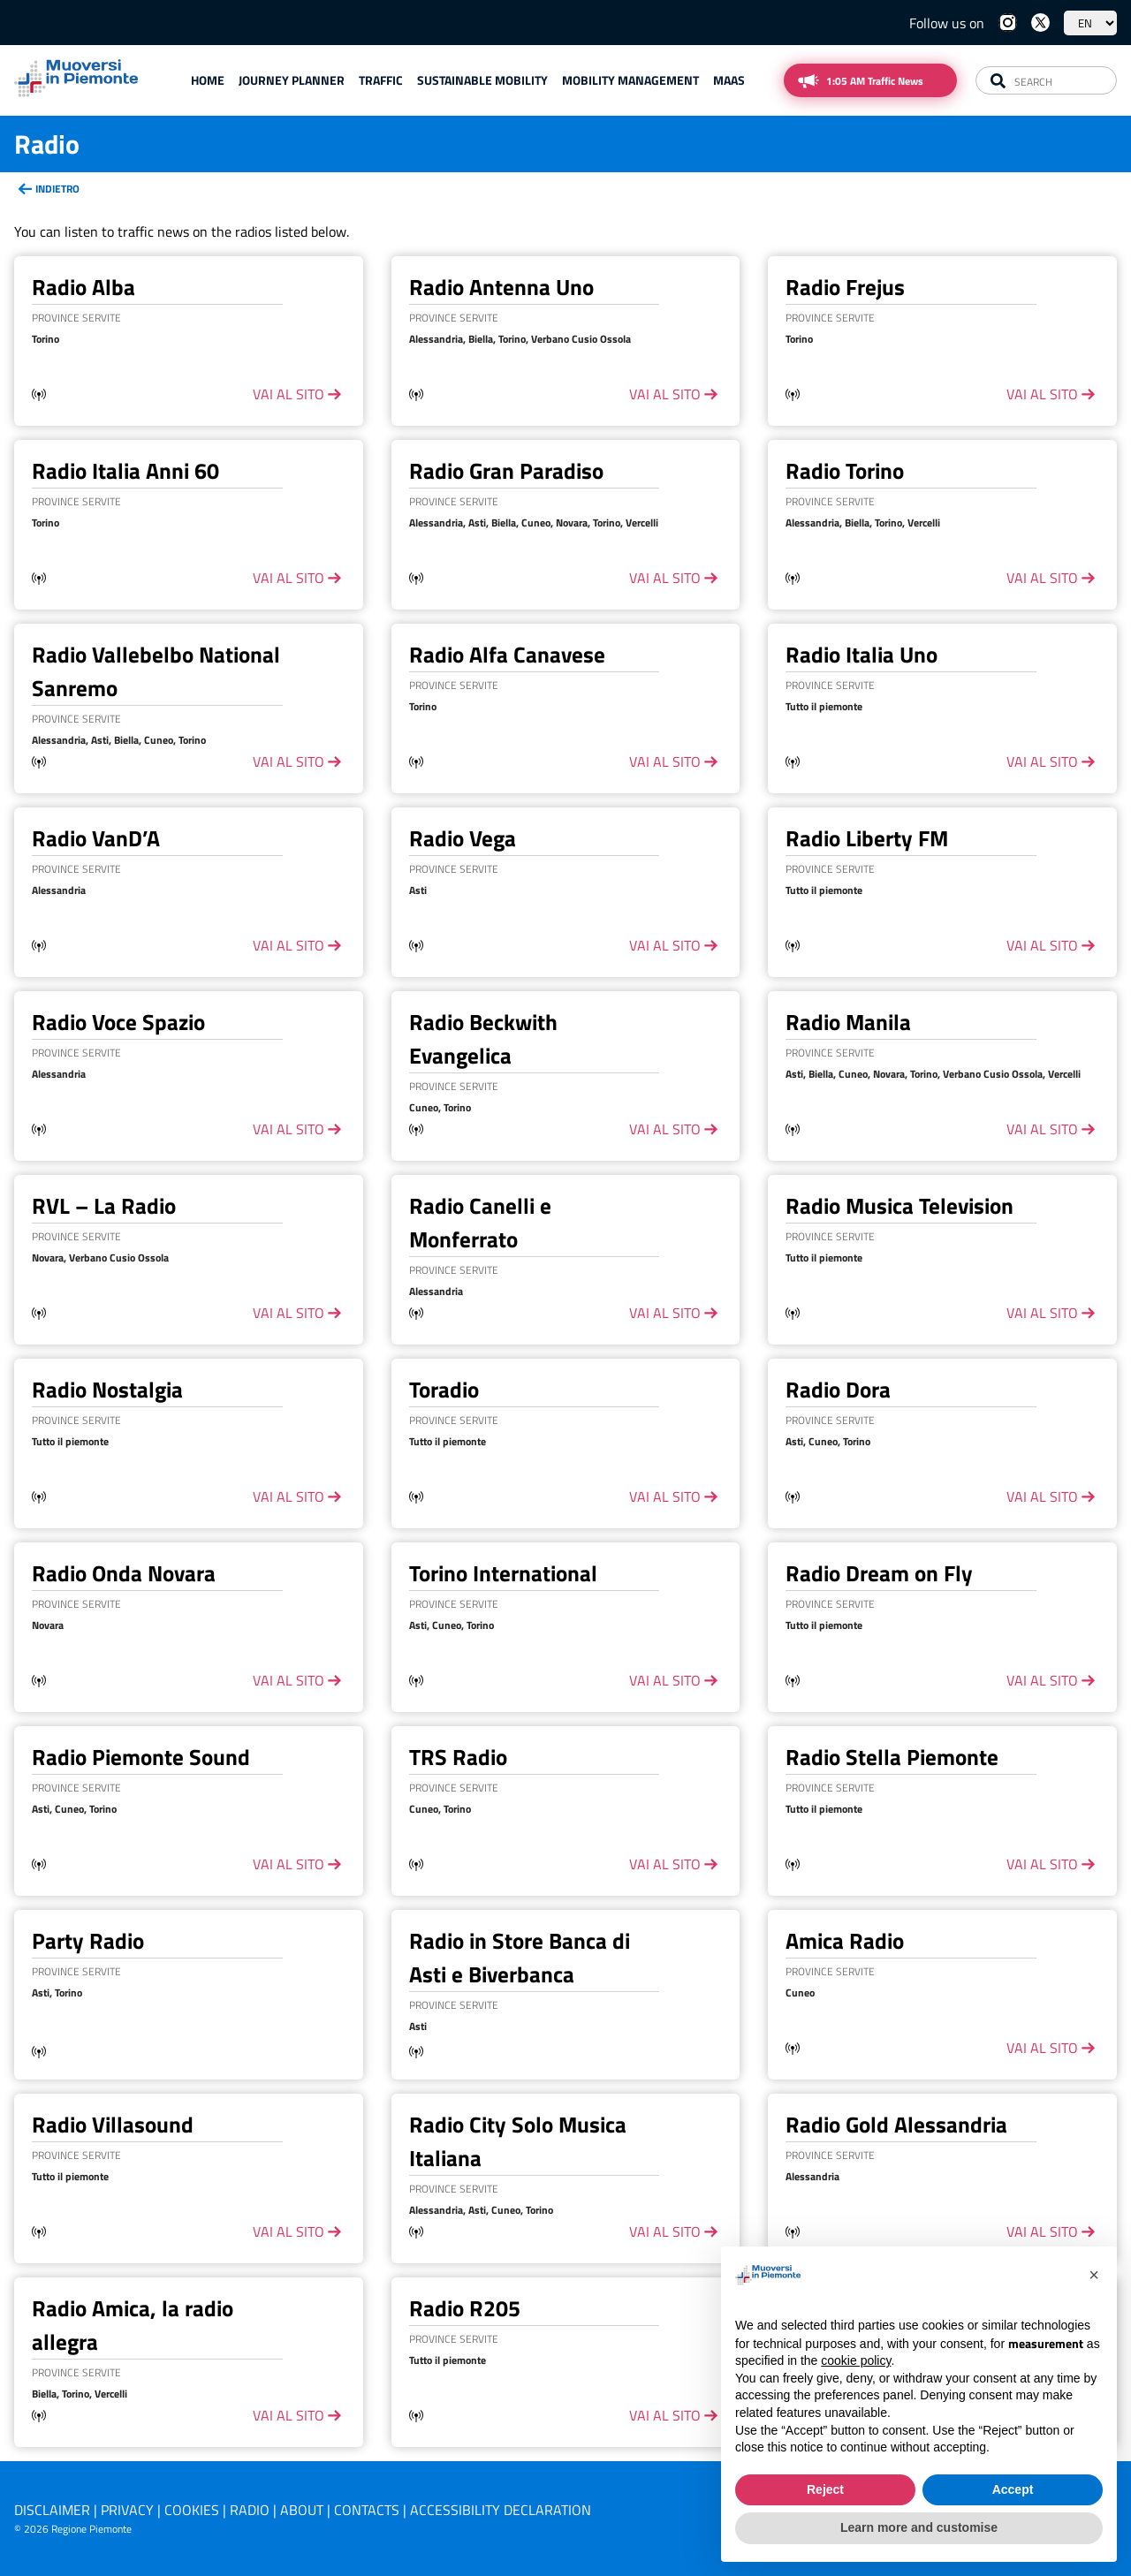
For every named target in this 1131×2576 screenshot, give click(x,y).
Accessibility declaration (500, 2509)
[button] (1094, 2275)
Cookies (191, 2509)
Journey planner (292, 80)
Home (207, 80)
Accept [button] (1013, 2489)
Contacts (366, 2509)
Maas (729, 80)
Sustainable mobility (482, 80)
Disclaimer (52, 2509)
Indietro (57, 188)
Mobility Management (630, 80)
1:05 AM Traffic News (874, 80)
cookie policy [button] (856, 2360)
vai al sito (288, 394)
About (301, 2509)
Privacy (127, 2509)
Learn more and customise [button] (919, 2527)
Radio (249, 2509)
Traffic (381, 80)
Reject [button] (825, 2489)
